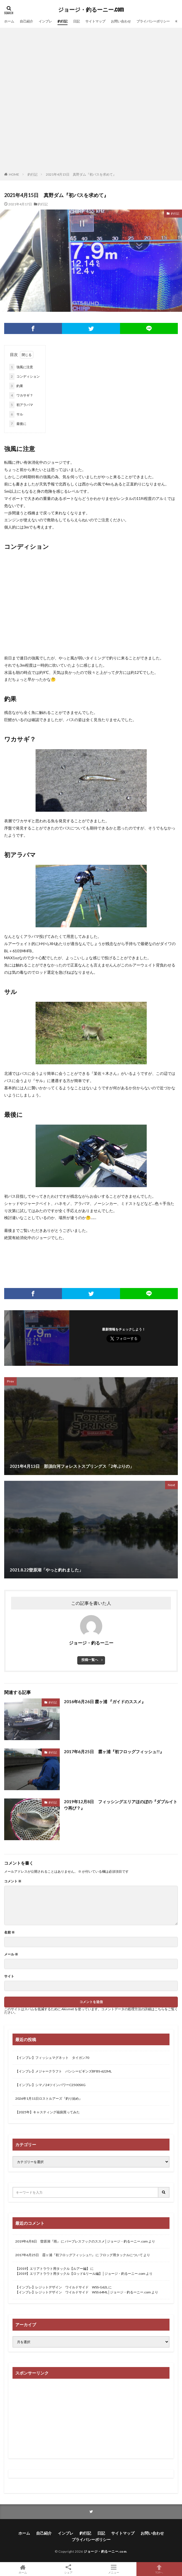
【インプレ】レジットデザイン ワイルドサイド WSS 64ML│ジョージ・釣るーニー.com (83, 2292)
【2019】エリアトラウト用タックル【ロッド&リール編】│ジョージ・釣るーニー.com (80, 2273)
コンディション (24, 376)
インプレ (45, 21)
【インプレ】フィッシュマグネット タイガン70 (52, 2058)
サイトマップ (95, 21)
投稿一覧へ (89, 1660)
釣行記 (63, 21)
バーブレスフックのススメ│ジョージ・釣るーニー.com (106, 2241)
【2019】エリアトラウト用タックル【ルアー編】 (52, 2268)
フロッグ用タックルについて (121, 2255)
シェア (68, 2569)
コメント (12, 1881)
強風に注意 (21, 367)
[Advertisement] (67, 101)
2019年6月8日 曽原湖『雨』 (37, 2241)
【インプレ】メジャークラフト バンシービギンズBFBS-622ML (63, 2071)
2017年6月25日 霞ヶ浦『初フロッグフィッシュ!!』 (114, 1751)
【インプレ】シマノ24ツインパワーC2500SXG (50, 2085)
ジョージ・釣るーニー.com (91, 10)
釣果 (16, 386)
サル (16, 414)
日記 (76, 21)
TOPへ (159, 2569)
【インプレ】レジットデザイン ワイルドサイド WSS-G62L (61, 2287)
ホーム (9, 21)
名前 (9, 1932)
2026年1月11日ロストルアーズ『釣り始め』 (48, 2098)
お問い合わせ (121, 21)
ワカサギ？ (21, 395)
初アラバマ (21, 405)
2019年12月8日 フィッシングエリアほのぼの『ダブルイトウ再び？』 (120, 1804)
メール (11, 1954)
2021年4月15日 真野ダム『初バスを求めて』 (81, 174)
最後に (17, 423)
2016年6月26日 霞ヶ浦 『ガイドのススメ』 (105, 1701)
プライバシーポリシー (153, 21)
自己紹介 (26, 21)
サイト (9, 1976)
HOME (14, 174)
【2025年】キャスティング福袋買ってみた (47, 2112)
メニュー (114, 2569)
